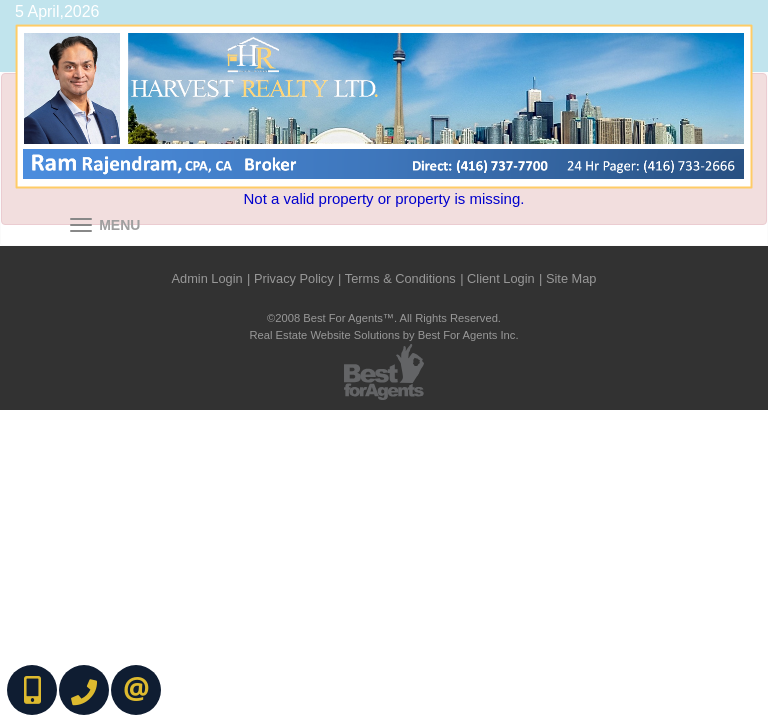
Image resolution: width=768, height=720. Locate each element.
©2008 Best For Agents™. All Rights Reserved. (384, 318)
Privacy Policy (294, 278)
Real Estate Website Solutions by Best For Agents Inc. (383, 335)
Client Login (501, 278)
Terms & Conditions (400, 278)
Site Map (571, 278)
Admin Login (207, 278)
